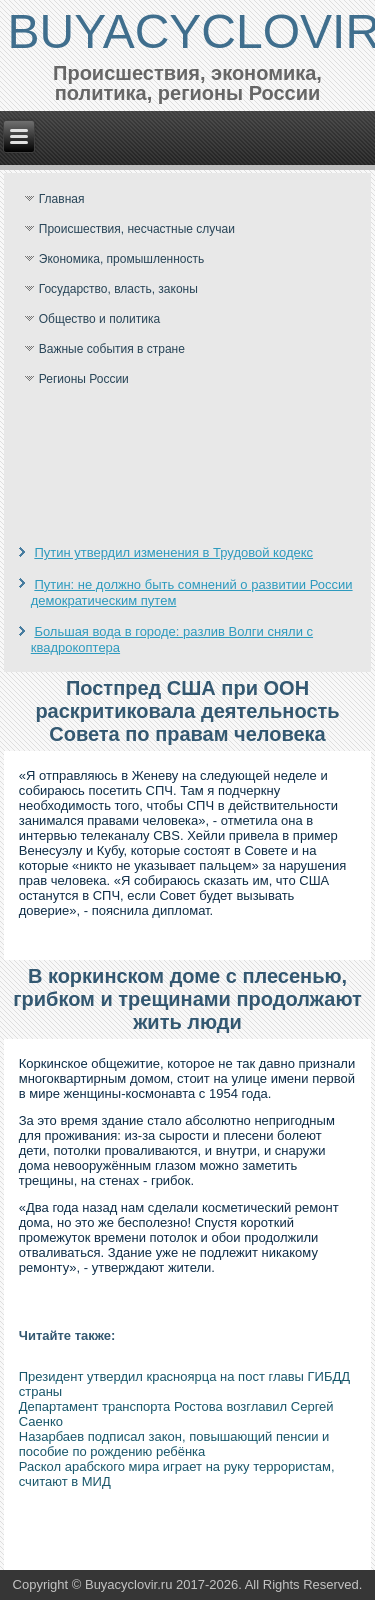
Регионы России (84, 379)
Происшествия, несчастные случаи (137, 229)
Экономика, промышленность (122, 259)
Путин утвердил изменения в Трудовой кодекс (173, 552)
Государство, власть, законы (118, 289)
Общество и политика (99, 319)
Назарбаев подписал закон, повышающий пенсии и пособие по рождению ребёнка (174, 1444)
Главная (62, 199)
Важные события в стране (112, 349)
